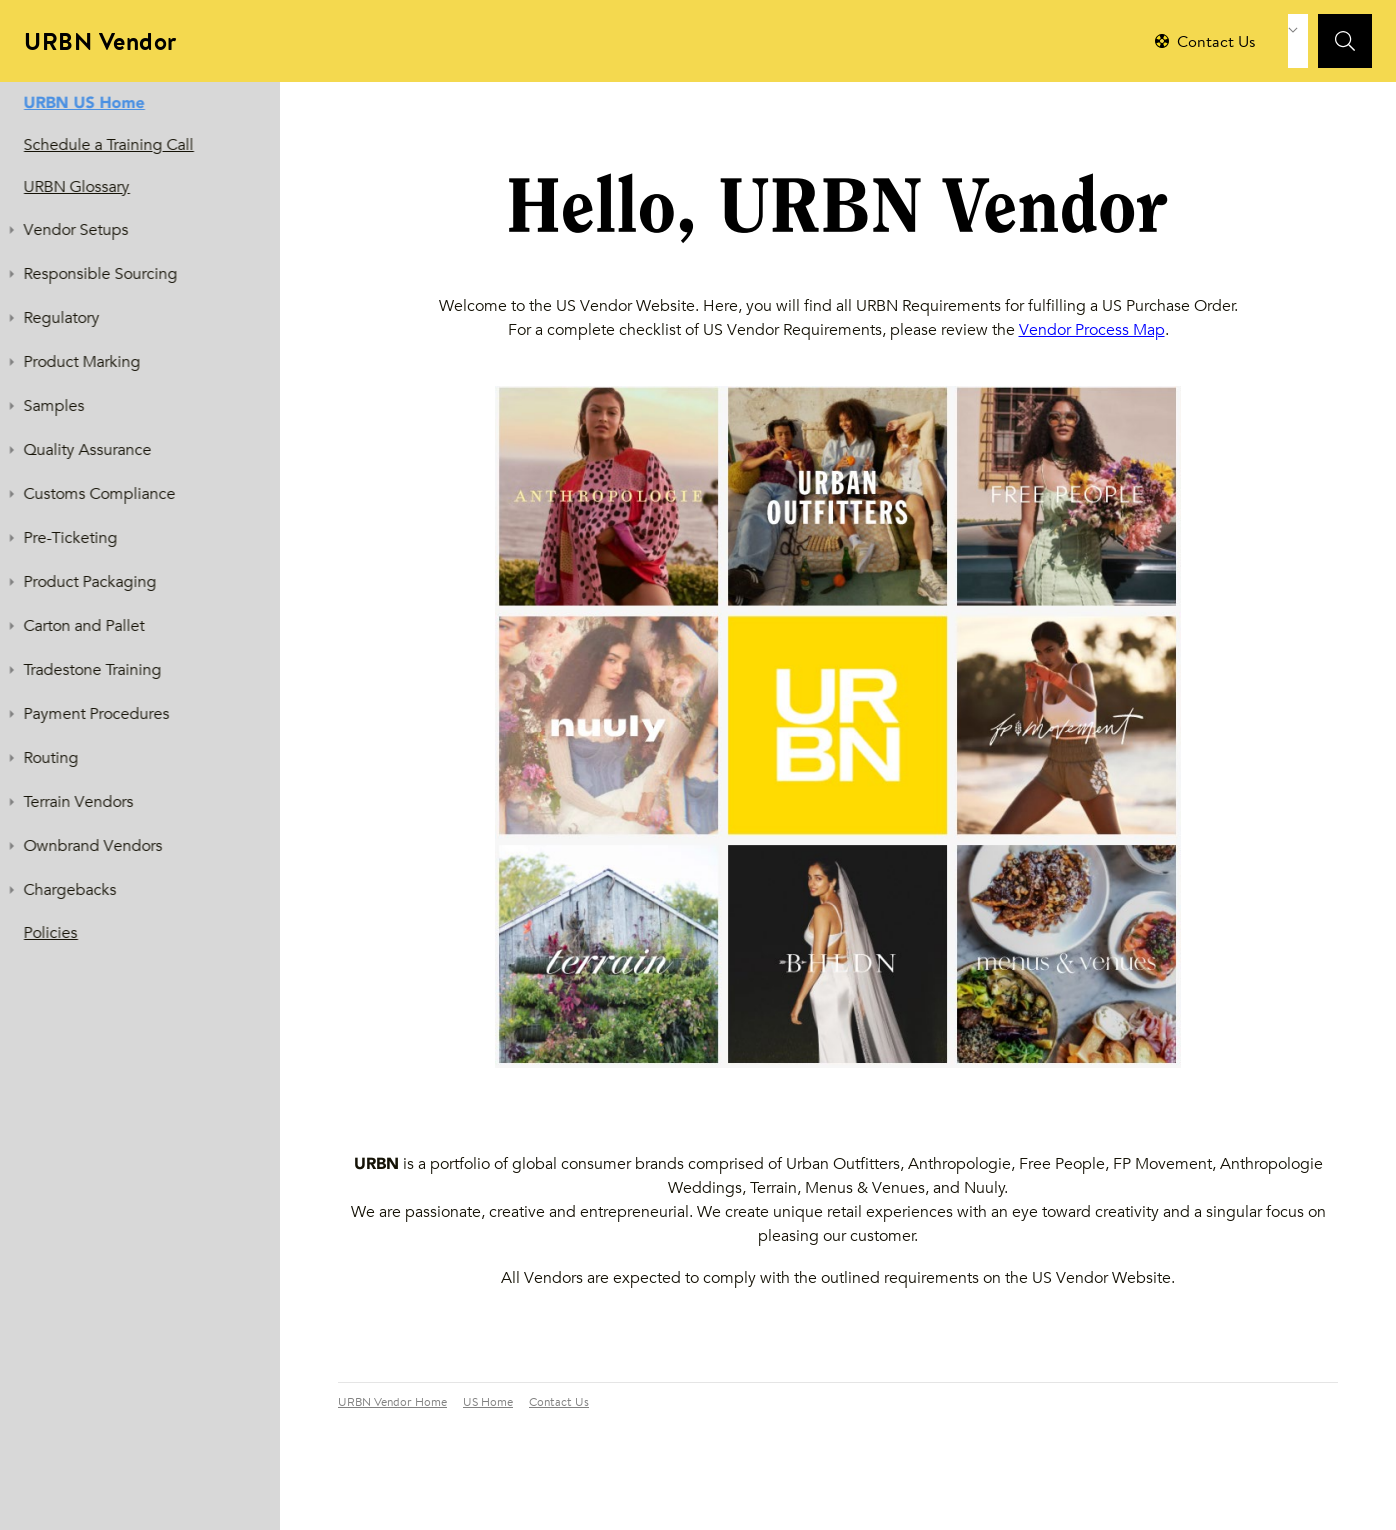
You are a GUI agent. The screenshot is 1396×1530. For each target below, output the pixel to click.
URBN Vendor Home (392, 1403)
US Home (488, 1403)
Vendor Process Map (1092, 329)
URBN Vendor (100, 44)
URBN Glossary (77, 186)
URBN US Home (84, 102)
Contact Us (559, 1403)
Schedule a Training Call (109, 144)
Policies (51, 932)
